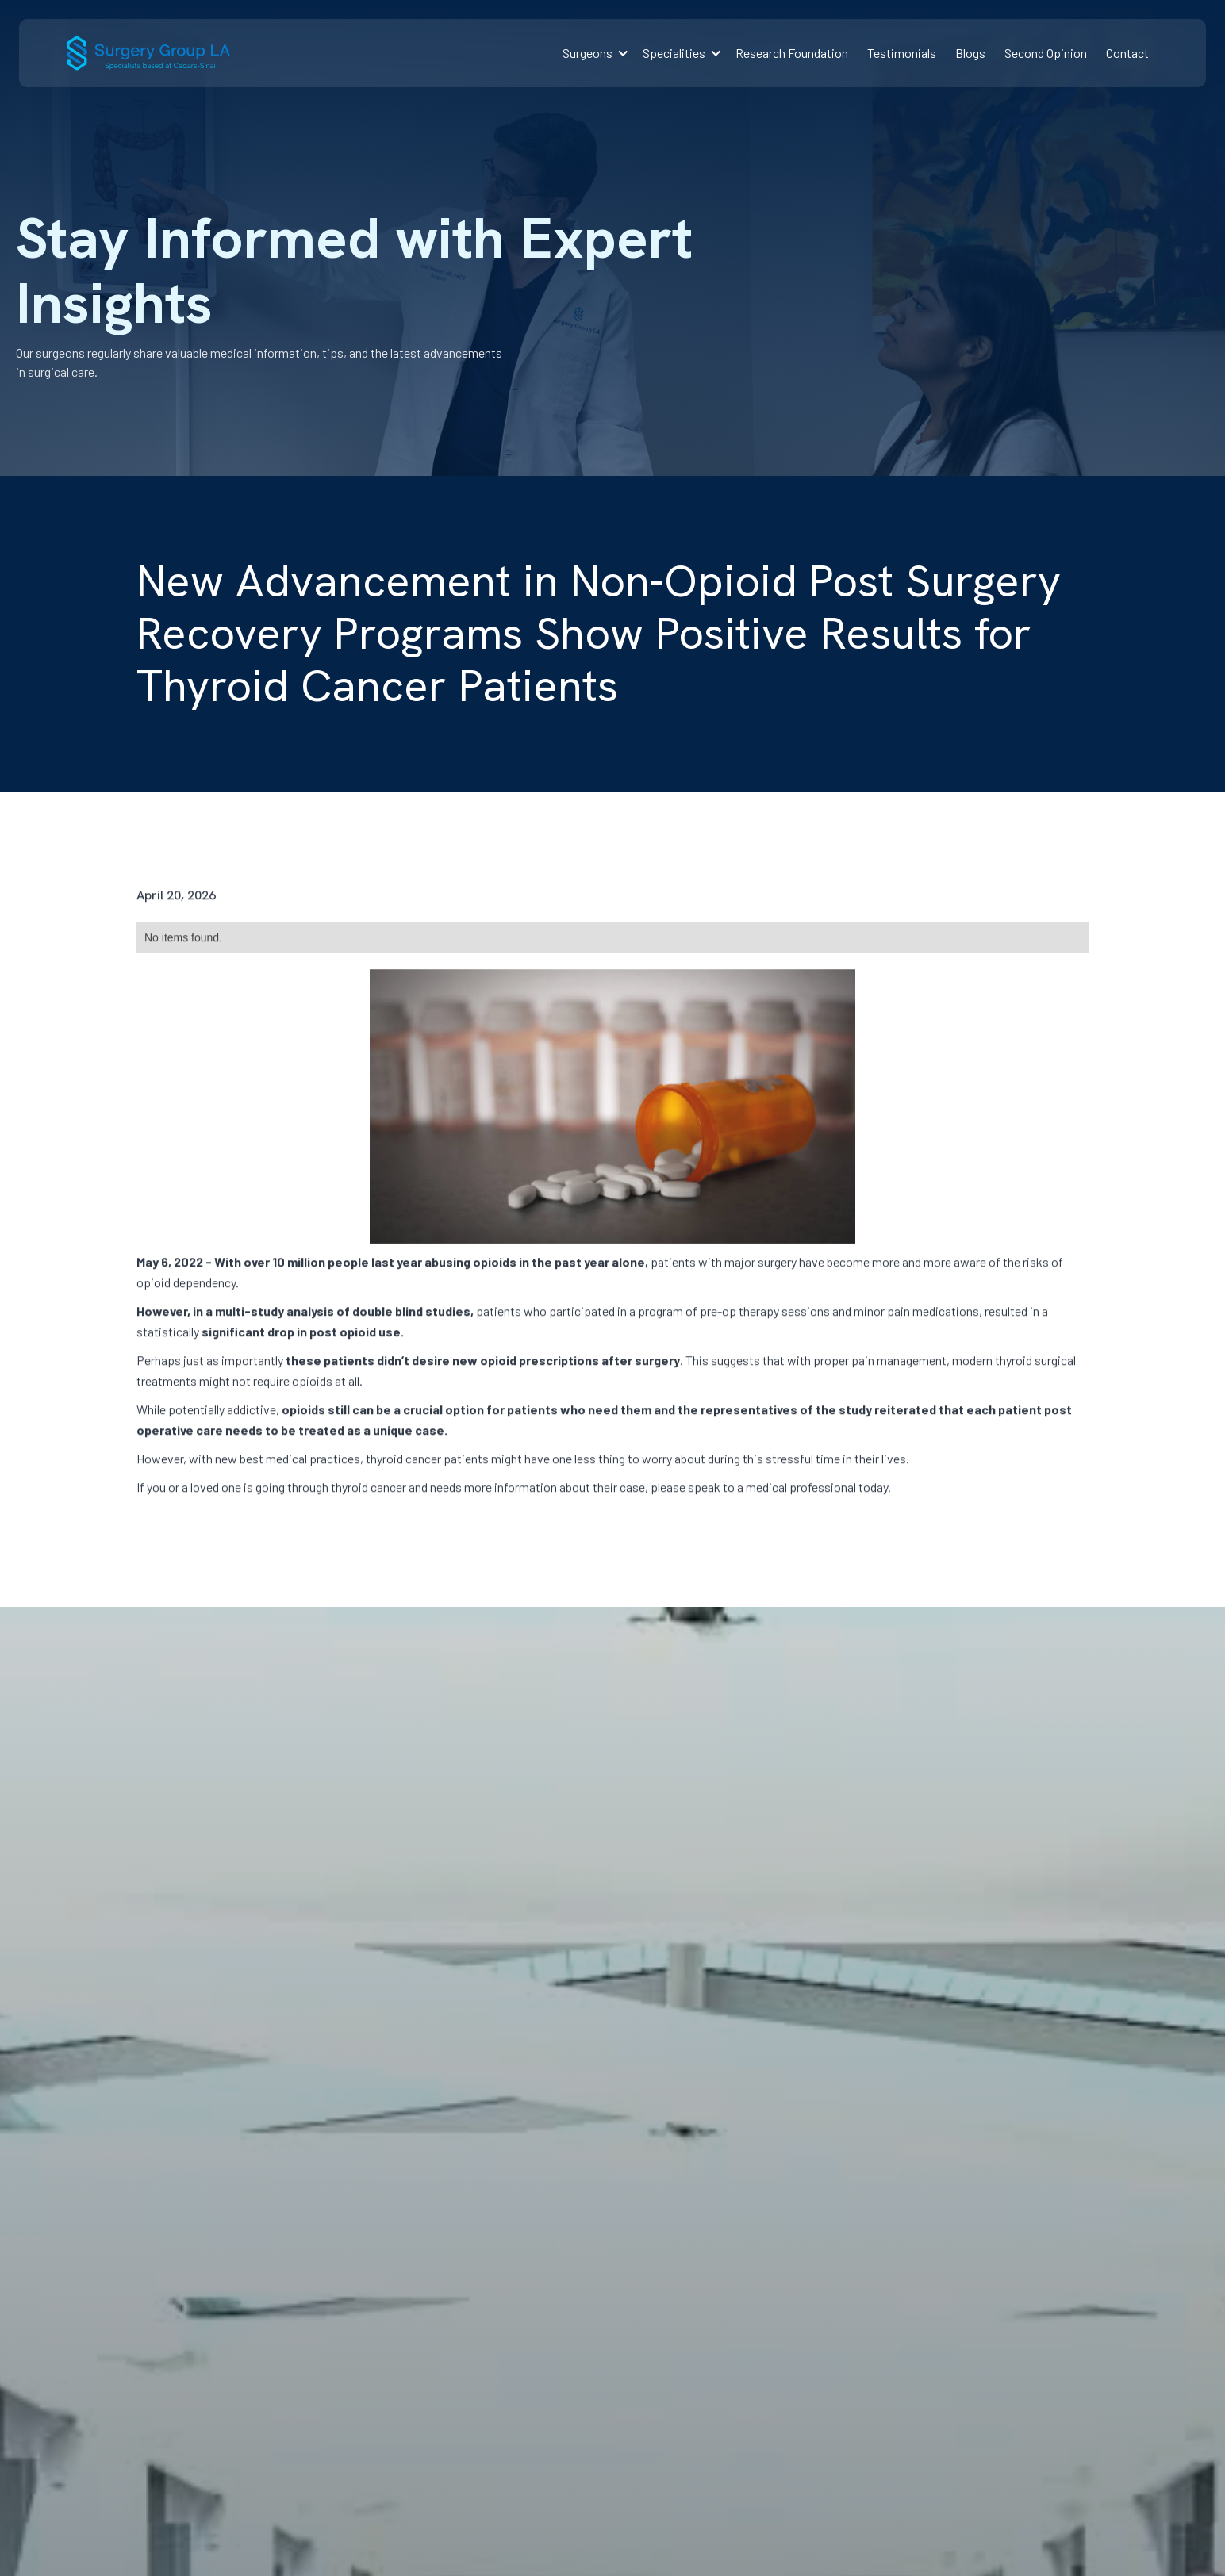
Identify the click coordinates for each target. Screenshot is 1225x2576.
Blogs (970, 52)
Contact (1127, 52)
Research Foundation (791, 52)
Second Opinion (1045, 52)
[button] (593, 53)
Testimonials (901, 52)
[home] (148, 53)
